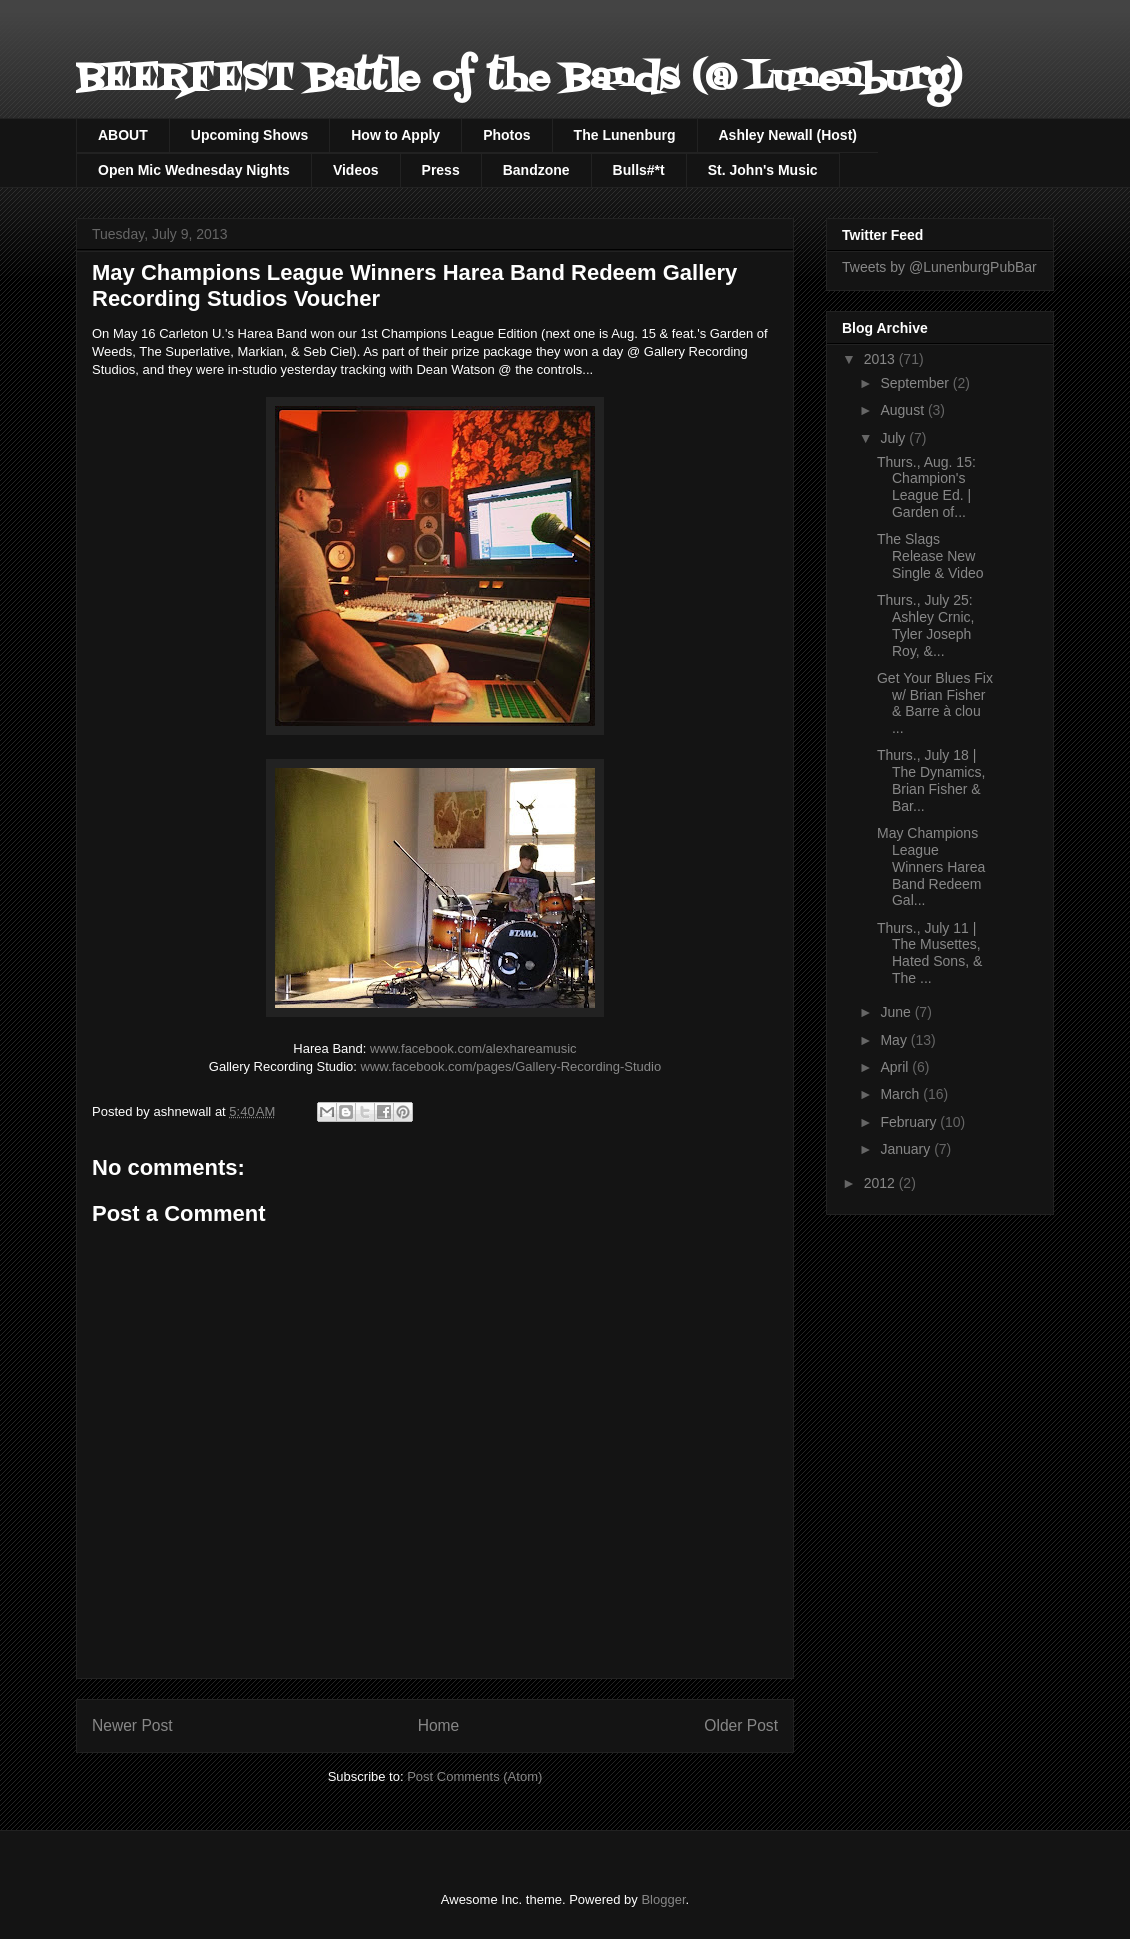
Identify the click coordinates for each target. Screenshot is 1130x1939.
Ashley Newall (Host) (788, 135)
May (895, 1040)
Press (441, 170)
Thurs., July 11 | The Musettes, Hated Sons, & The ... (929, 953)
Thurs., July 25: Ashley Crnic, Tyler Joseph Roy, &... (925, 625)
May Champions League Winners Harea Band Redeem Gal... (931, 866)
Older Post (741, 1725)
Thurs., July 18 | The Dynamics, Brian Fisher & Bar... (931, 780)
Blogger (663, 1899)
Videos (356, 170)
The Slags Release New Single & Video (930, 556)
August (903, 410)
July (894, 438)
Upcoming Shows (249, 135)
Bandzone (536, 170)
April (896, 1067)
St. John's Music (763, 170)
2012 (881, 1183)
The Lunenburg (625, 135)
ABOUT (123, 135)
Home (439, 1725)
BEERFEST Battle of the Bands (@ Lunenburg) (519, 79)
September (916, 383)
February (910, 1122)
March (901, 1094)
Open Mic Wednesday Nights (194, 170)
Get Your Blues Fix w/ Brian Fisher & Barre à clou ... (935, 703)
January (907, 1149)
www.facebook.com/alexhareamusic (473, 1048)
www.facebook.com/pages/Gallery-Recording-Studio (511, 1066)
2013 (881, 359)
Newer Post (132, 1725)
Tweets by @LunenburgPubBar (939, 267)
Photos (506, 135)
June (897, 1012)
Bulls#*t (639, 170)
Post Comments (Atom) (474, 1776)
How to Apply (395, 135)
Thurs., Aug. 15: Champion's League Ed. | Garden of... (926, 487)
